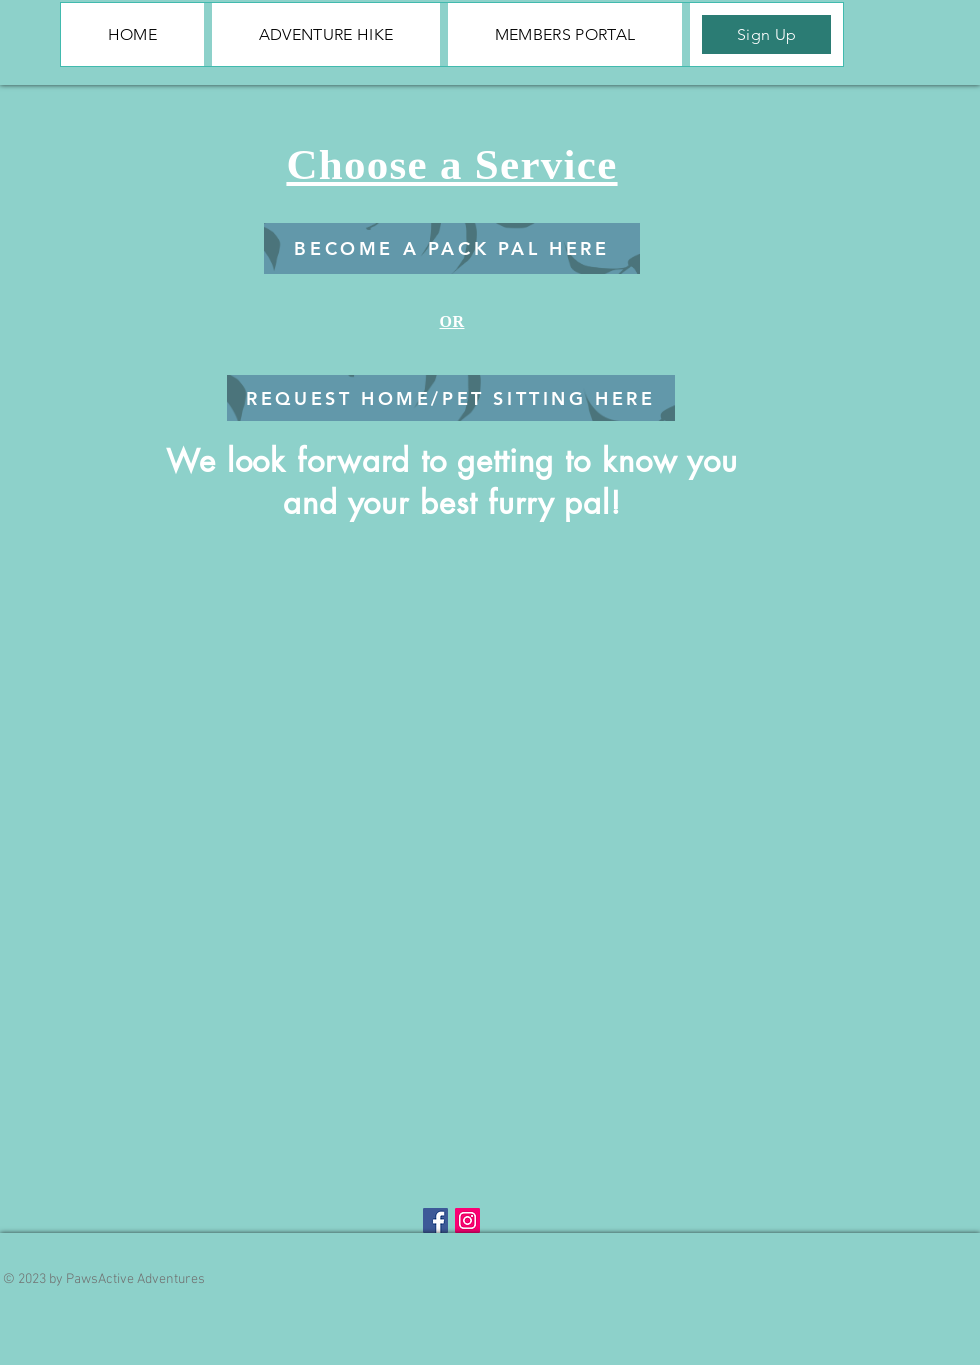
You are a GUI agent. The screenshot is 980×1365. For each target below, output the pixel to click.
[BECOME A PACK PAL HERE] (452, 248)
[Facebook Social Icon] (435, 1220)
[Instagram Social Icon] (467, 1220)
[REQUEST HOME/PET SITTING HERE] (451, 398)
